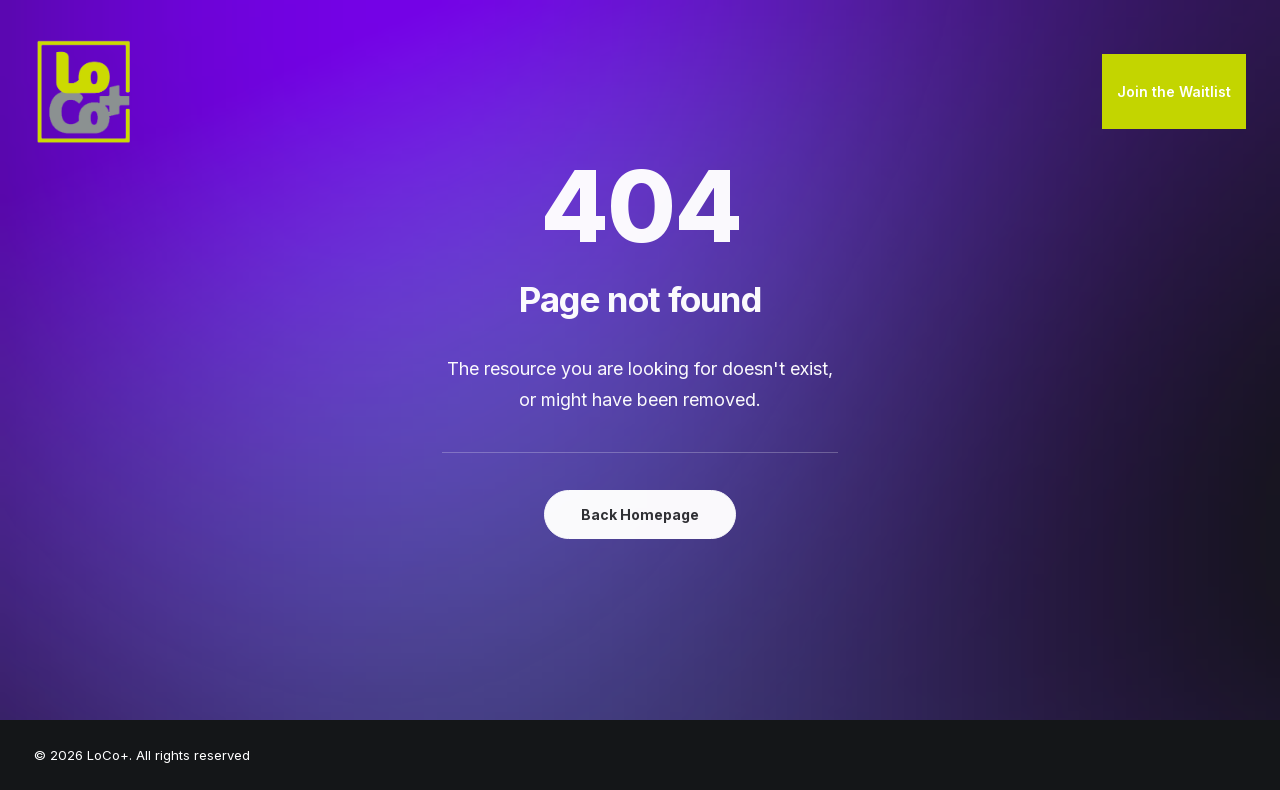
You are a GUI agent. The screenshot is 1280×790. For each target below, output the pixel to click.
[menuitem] (1174, 92)
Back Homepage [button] (640, 514)
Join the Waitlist (1174, 91)
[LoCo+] (84, 92)
